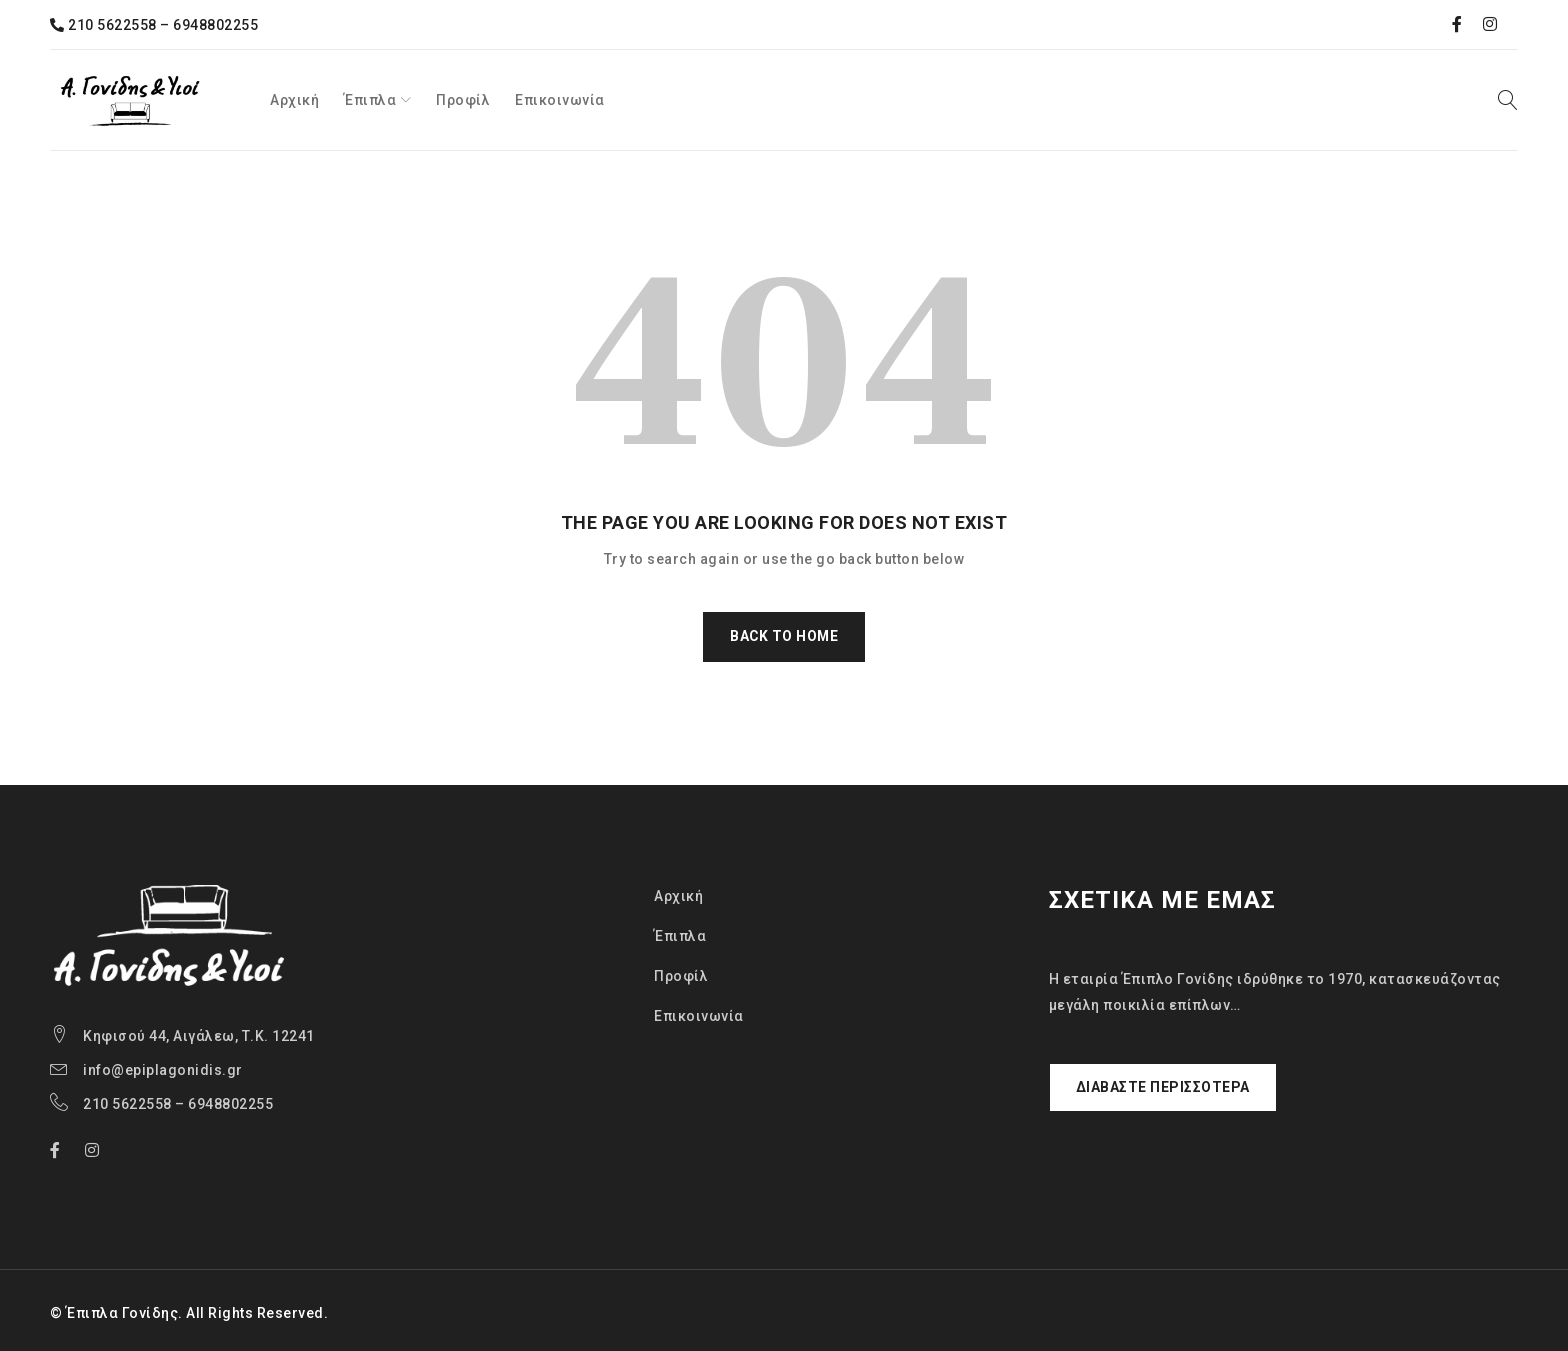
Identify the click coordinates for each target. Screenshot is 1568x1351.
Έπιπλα (680, 936)
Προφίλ (681, 976)
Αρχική (678, 896)
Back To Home (784, 637)
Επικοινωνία (699, 1016)
